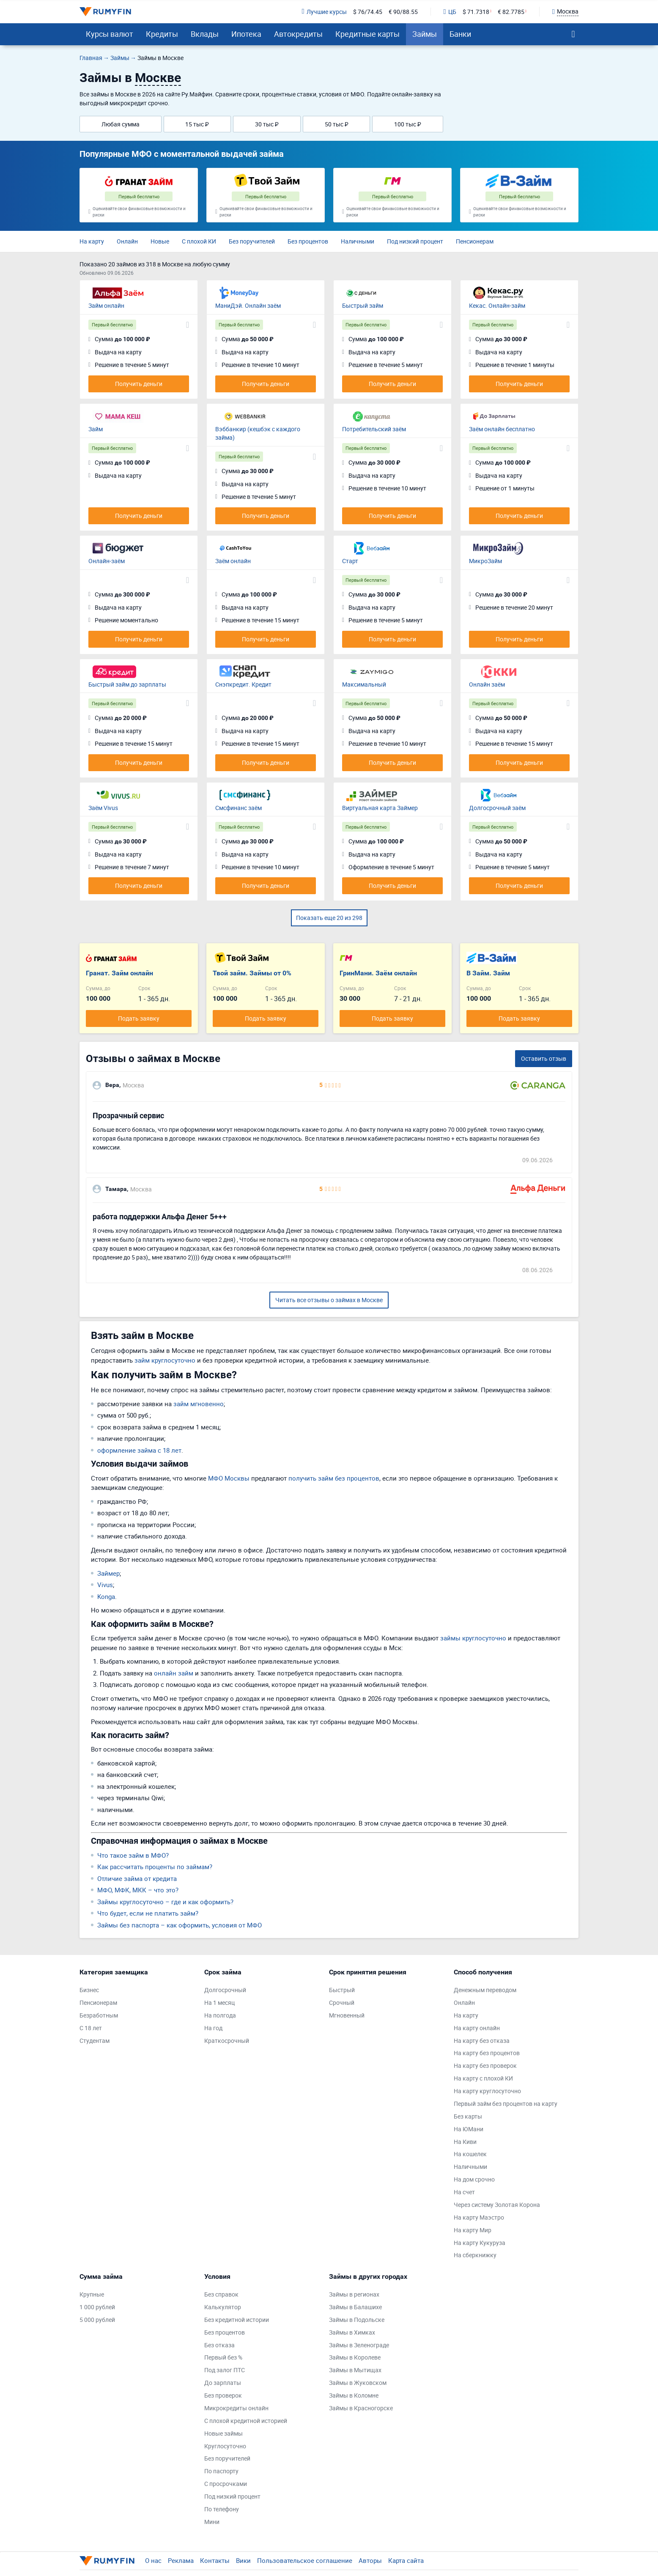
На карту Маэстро (479, 2217)
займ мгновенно (198, 1403)
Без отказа (219, 2345)
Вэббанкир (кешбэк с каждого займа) (257, 433)
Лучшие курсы (324, 12)
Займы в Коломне (353, 2395)
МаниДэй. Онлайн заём (248, 305)
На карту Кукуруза (479, 2243)
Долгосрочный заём (497, 808)
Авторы (370, 2560)
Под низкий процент (415, 241)
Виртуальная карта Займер (380, 808)
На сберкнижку (475, 2255)
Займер (108, 1573)
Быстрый (342, 1990)
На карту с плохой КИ (483, 2078)
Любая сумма (120, 124)
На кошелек (470, 2154)
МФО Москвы (228, 1478)
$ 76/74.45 (367, 12)
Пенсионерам (475, 241)
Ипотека (246, 34)
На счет (464, 2192)
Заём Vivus (103, 808)
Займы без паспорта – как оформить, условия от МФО (179, 1925)
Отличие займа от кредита (137, 1878)
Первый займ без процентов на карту (505, 2104)
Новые (160, 241)
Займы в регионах (354, 2294)
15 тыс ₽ (197, 124)
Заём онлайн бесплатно (502, 429)
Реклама (181, 2560)
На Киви (465, 2142)
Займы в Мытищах (355, 2370)
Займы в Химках (352, 2332)
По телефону (221, 2509)
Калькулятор (222, 2307)
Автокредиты (298, 34)
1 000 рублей (97, 2307)
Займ (95, 429)
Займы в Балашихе (355, 2307)
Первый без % (223, 2357)
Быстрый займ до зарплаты (127, 684)
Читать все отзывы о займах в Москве (329, 1300)
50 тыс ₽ (336, 124)
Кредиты (162, 34)
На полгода (220, 2015)
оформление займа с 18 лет (139, 1450)
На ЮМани (468, 2129)
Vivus (105, 1584)
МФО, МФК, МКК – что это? (137, 1890)
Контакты (215, 2560)
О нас (153, 2560)
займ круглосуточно (164, 1360)
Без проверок (223, 2395)
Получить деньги (138, 384)
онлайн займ (173, 1673)
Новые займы (223, 2433)
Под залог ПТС (224, 2370)
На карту (92, 241)
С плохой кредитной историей (245, 2421)
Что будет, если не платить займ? (147, 1913)
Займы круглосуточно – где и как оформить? (165, 1901)
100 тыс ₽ (407, 124)
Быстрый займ (362, 305)
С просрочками (225, 2484)
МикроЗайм (485, 561)
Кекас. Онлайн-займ (497, 305)
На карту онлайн (477, 2028)
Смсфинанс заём (238, 808)
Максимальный (364, 684)
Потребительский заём (374, 429)
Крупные (92, 2294)
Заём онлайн (233, 561)
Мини (211, 2522)
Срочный (341, 2002)
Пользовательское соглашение (304, 2560)
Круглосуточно (225, 2446)
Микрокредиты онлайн (236, 2408)
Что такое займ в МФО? (133, 1855)
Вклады (205, 34)
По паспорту (221, 2471)
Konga (106, 1596)
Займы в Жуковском (358, 2383)
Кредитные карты (367, 34)
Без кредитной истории (236, 2320)
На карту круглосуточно (487, 2091)
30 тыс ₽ (267, 124)
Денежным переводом (485, 1990)
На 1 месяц (219, 2002)
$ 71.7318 (476, 12)
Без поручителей (252, 241)
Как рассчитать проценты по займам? (154, 1866)
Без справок (221, 2294)
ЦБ (450, 12)
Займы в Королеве (355, 2357)
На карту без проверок (485, 2065)
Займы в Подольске (356, 2320)
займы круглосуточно (473, 1638)
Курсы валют (109, 34)
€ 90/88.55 (403, 12)
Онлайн (127, 241)
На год (213, 2028)
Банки (460, 34)
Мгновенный (347, 2015)
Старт (350, 561)
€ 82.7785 (511, 12)
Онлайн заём (487, 684)
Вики (243, 2560)
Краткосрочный (226, 2041)
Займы (424, 34)
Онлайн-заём (106, 561)
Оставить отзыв (543, 1058)
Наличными (357, 241)
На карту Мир (472, 2230)
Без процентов (308, 241)
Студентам (95, 2041)
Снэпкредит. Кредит (243, 684)
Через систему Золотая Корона (497, 2205)
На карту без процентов (487, 2053)
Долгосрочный (225, 1990)
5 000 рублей (97, 2320)
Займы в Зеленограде (359, 2345)
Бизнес (89, 1990)
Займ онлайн (106, 305)
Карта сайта (406, 2560)
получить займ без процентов (333, 1478)
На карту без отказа (482, 2041)
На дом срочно (474, 2179)
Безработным (99, 2015)
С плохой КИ (199, 241)
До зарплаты (222, 2383)
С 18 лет (91, 2028)
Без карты (468, 2116)
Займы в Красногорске (361, 2408)
